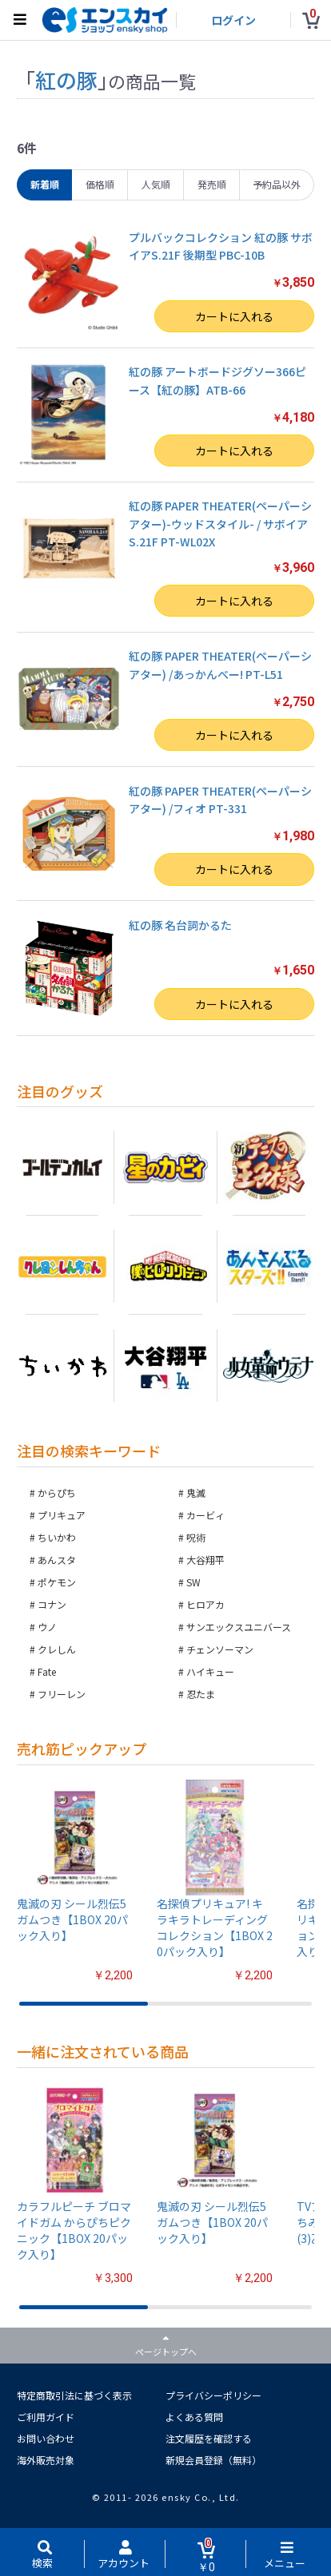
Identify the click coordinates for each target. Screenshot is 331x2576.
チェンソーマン (219, 1649)
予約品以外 (277, 184)
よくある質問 (194, 2416)
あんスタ (57, 1559)
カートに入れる (234, 316)
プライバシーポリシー (213, 2395)
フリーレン (62, 1694)
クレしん (57, 1649)
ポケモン (57, 1582)
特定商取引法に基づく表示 (74, 2395)
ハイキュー (210, 1671)
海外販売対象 (45, 2460)
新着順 (44, 184)
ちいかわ (57, 1537)
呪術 (195, 1537)
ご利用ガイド (45, 2416)
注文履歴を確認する (209, 2438)
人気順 (156, 184)
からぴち (57, 1492)
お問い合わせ (45, 2438)
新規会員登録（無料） (213, 2460)
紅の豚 (66, 79)
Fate (47, 1671)
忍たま (200, 1694)
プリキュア (62, 1515)
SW (193, 1582)
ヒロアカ (205, 1604)
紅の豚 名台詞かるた (180, 925)
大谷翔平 (205, 1559)
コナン (52, 1604)
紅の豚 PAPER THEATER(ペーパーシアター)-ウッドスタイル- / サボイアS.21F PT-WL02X (220, 524)
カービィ (205, 1515)
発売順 (211, 184)
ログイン (233, 20)
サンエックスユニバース (238, 1626)
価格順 (100, 184)
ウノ (47, 1626)
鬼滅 (195, 1492)
